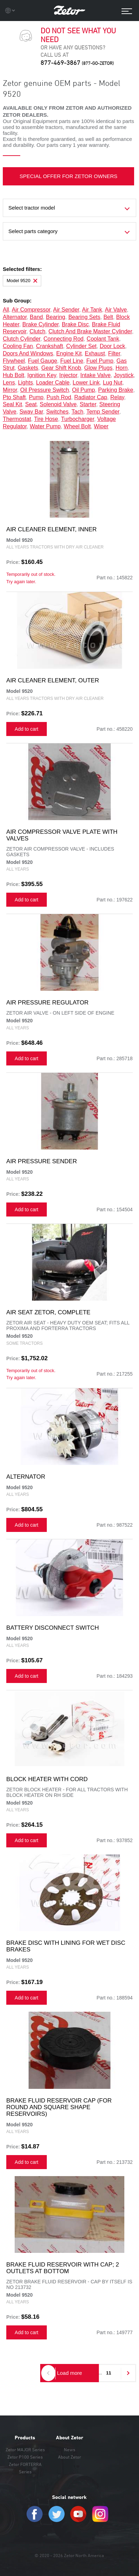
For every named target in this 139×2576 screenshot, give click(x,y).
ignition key (41, 375)
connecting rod (63, 339)
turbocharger (77, 419)
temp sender (102, 412)
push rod (58, 397)
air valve (116, 310)
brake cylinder (40, 324)
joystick (124, 375)
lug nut (112, 383)
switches (57, 412)
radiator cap (90, 397)
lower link (86, 383)
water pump (45, 426)
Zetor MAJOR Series (25, 2449)
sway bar (31, 412)
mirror (10, 390)
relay (117, 397)
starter (88, 404)
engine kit (69, 353)
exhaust (95, 353)
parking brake (115, 390)
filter (114, 353)
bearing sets (84, 317)
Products (25, 2437)
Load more (69, 2373)
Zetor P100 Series (25, 2457)
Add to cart (26, 729)
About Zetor (69, 2437)
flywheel (14, 361)
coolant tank (103, 339)
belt (108, 317)
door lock (112, 346)
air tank (92, 310)
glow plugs (98, 368)
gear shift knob (61, 368)
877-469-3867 (77, 62)
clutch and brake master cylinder (90, 331)
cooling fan (18, 346)
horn (122, 368)
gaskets (28, 368)
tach (77, 412)
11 (108, 2373)
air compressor (31, 310)
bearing (55, 317)
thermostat (17, 419)
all (6, 310)
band (36, 317)
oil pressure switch (44, 390)
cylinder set (81, 346)
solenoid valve (58, 404)
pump (36, 397)
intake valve (95, 375)
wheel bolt (77, 426)
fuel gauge (42, 361)
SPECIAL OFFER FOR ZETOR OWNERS (68, 176)
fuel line (71, 361)
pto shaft (14, 397)
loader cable (53, 383)
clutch (37, 331)
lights (25, 383)
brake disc (75, 324)
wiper (101, 426)
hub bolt (13, 375)
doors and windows (28, 353)
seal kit (12, 404)
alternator (15, 317)
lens (9, 383)
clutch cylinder (22, 339)
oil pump (83, 390)
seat (31, 404)
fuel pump (99, 361)
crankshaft (49, 346)
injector (68, 375)
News (69, 2449)
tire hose (46, 419)
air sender (66, 310)
